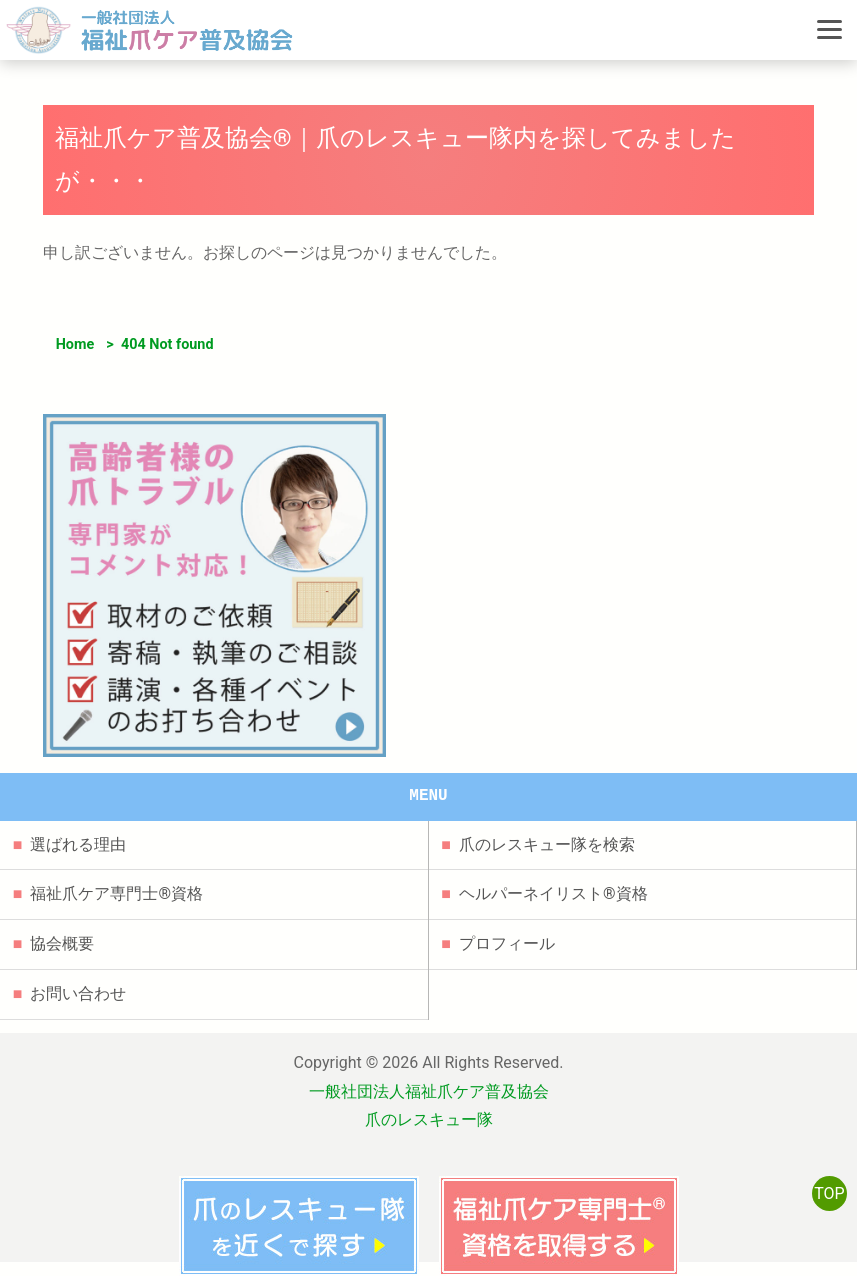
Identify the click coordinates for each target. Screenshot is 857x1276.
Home (75, 344)
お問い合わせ (78, 993)
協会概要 (62, 943)
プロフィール (507, 943)
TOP (829, 1193)
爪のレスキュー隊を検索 (547, 844)
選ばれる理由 (78, 844)
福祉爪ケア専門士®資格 (116, 893)
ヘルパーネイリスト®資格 (553, 893)
